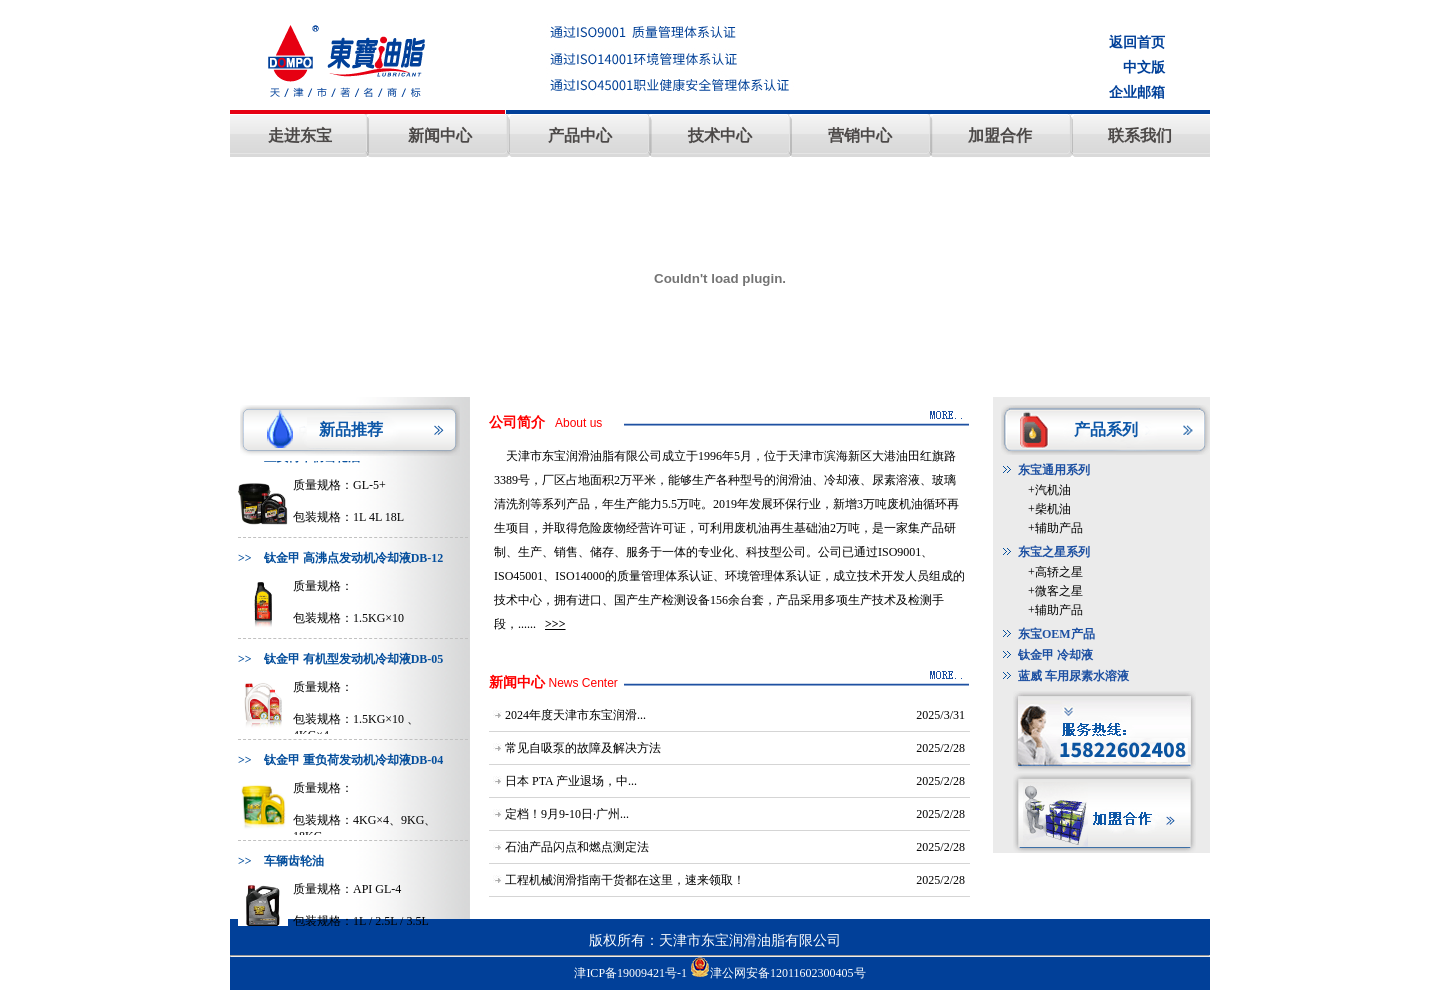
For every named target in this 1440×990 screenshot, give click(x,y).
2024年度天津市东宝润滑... (575, 715)
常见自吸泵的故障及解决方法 (583, 748)
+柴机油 (1049, 509)
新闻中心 (440, 135)
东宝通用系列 (1054, 470)
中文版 (1144, 67)
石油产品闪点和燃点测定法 (577, 847)
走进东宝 (300, 135)
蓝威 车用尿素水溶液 (1073, 676)
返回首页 (1137, 42)
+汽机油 (1049, 490)
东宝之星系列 (1054, 552)
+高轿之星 (1055, 572)
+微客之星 (1055, 591)
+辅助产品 (1055, 528)
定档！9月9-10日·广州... (567, 814)
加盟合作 (1000, 135)
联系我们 (1140, 135)
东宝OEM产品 (1056, 634)
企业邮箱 (1137, 92)
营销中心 (860, 135)
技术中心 (720, 135)
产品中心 (580, 135)
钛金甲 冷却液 (1055, 655)
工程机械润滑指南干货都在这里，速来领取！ (625, 880)
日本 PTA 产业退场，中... (571, 781)
